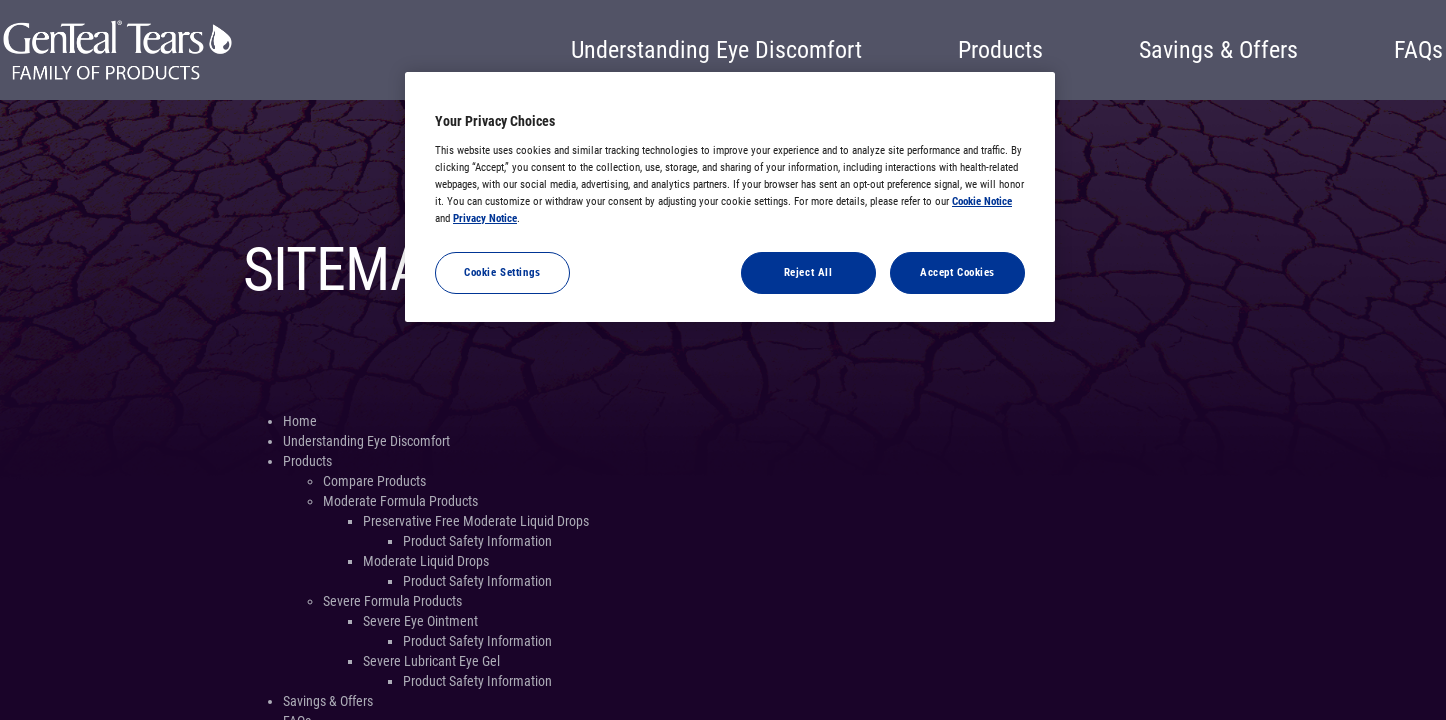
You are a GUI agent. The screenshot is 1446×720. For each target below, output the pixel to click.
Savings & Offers (1218, 50)
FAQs (1418, 50)
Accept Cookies (957, 272)
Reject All (808, 272)
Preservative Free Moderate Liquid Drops (476, 521)
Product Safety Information (477, 541)
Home (300, 421)
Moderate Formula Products (400, 501)
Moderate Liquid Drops (426, 561)
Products (1000, 50)
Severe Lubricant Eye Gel (431, 661)
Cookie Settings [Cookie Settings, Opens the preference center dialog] (502, 272)
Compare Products (374, 481)
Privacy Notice (485, 218)
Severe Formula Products (392, 601)
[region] (730, 197)
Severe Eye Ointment (420, 621)
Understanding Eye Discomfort (716, 50)
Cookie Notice (982, 201)
